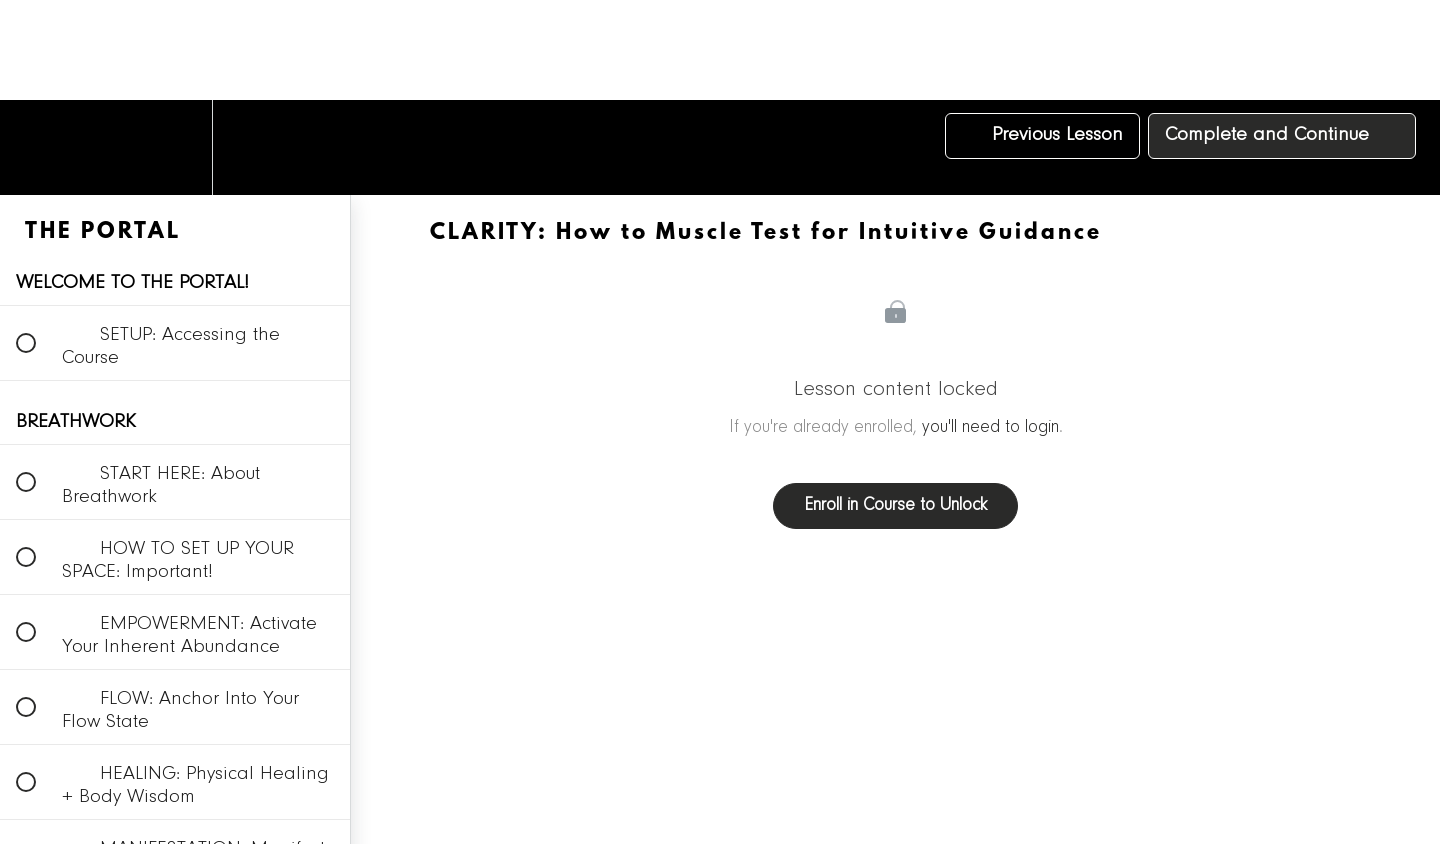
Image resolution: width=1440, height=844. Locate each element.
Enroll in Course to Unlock (895, 506)
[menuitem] (175, 147)
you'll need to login (990, 428)
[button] (37, 147)
